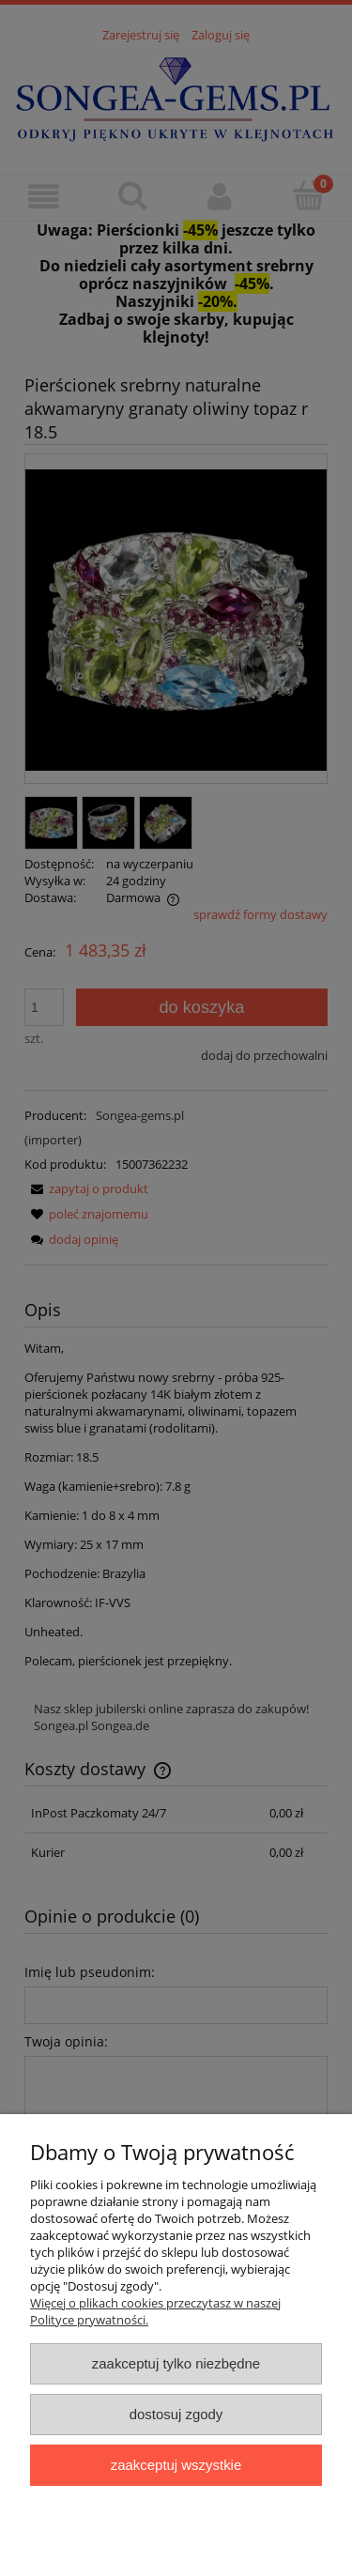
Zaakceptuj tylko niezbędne (176, 2363)
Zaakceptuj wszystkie (176, 2465)
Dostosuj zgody (176, 2414)
